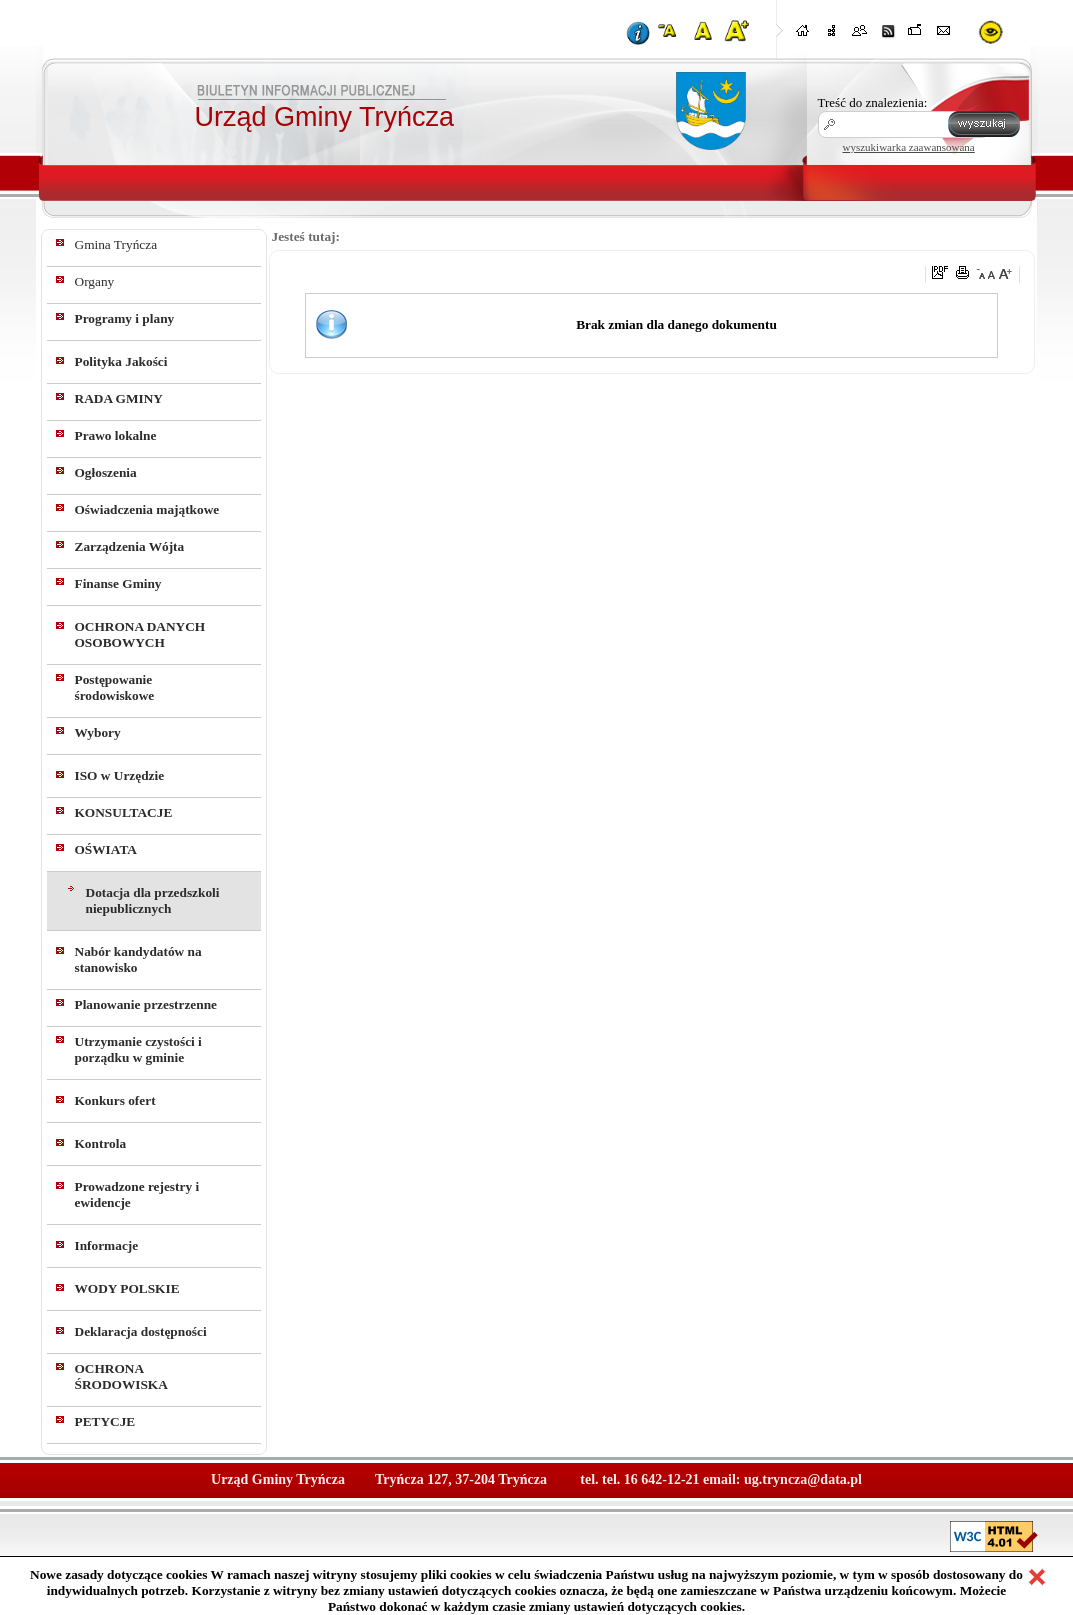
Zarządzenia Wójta (130, 546)
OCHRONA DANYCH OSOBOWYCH (140, 634)
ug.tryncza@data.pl (803, 1479)
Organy (95, 281)
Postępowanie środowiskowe (115, 687)
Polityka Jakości (121, 361)
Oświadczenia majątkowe (147, 509)
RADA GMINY (119, 398)
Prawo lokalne (116, 435)
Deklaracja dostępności (141, 1331)
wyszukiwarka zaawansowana (909, 147)
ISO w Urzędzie (120, 775)
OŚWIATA (106, 849)
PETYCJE (105, 1421)
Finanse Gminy (118, 583)
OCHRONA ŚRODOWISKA (121, 1376)
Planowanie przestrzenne (146, 1004)
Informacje (107, 1245)
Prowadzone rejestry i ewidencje (137, 1194)
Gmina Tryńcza (116, 244)
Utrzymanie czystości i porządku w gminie (138, 1049)
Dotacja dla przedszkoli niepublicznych (153, 900)
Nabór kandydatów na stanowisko (138, 959)
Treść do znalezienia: (873, 102)
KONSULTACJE (124, 812)
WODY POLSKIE (127, 1288)
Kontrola (101, 1143)
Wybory (98, 732)
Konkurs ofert (115, 1100)
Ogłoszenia (106, 472)
